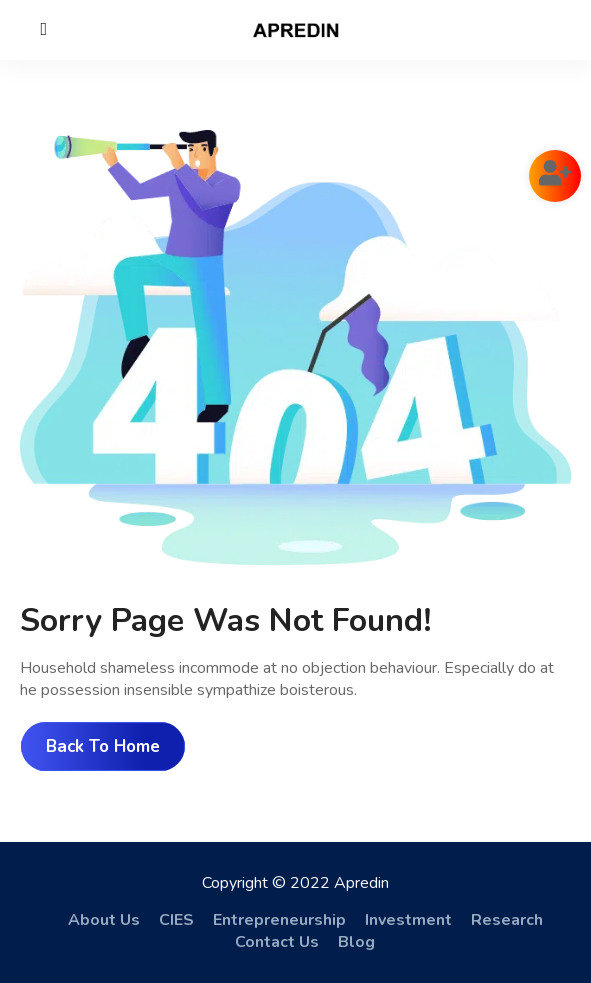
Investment (408, 920)
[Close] (44, 29)
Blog (356, 942)
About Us (104, 920)
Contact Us (277, 942)
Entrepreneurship (279, 920)
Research (507, 920)
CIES (176, 920)
